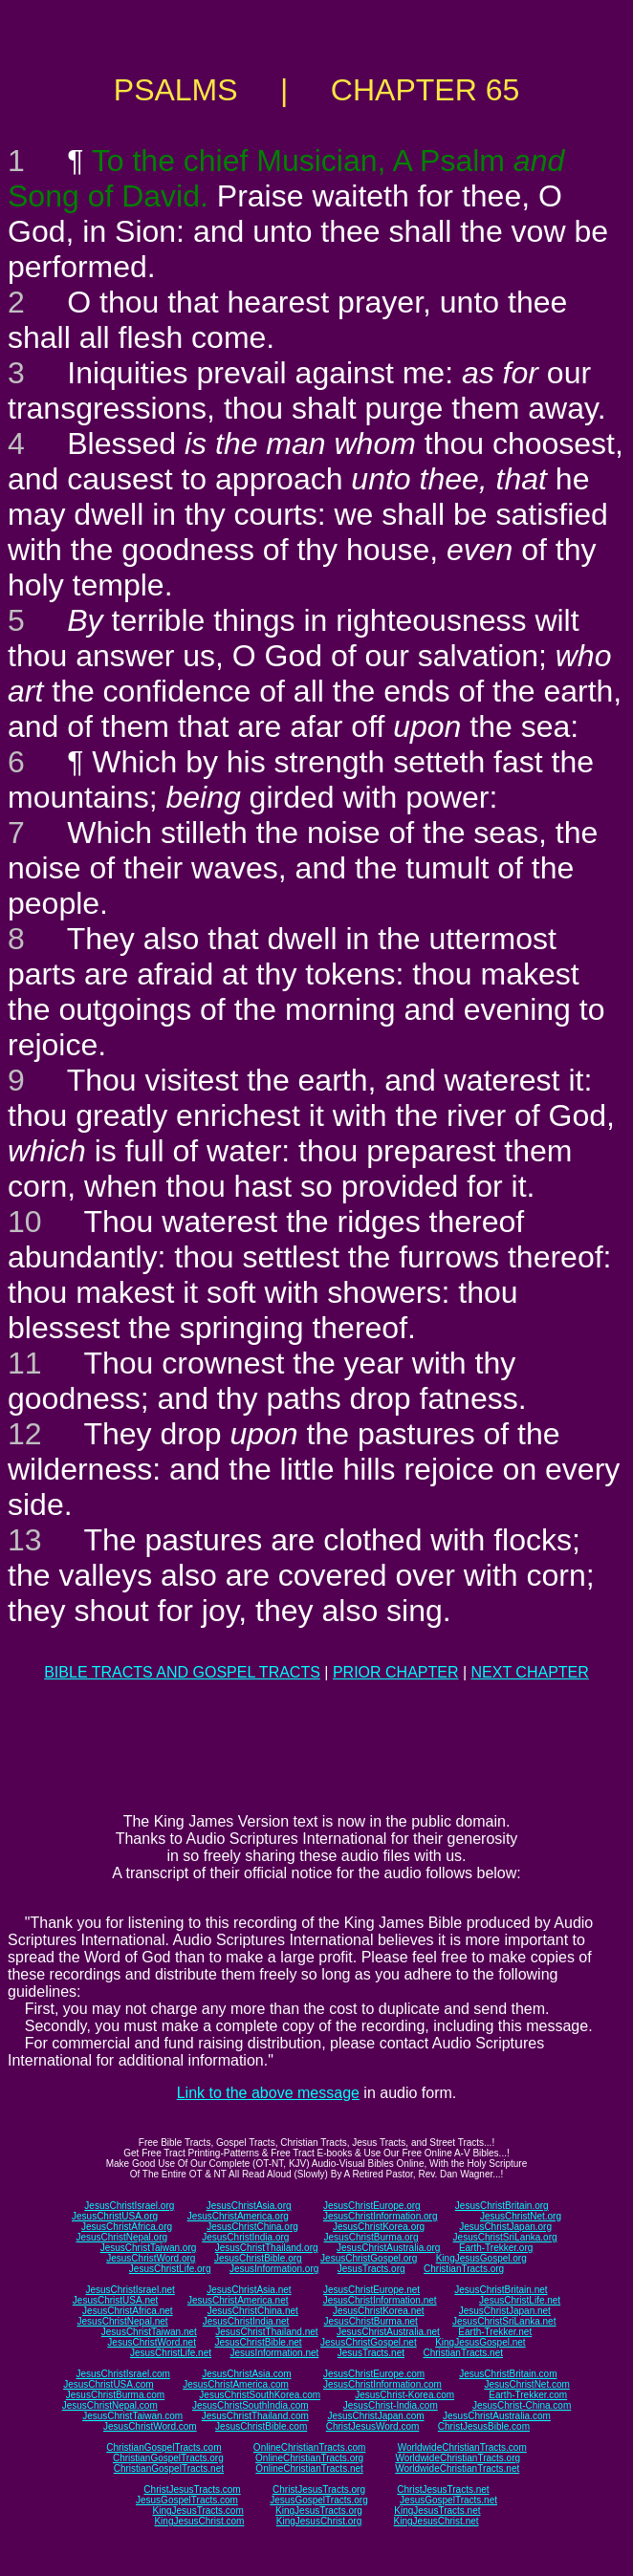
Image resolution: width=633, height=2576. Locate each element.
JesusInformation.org (273, 2268)
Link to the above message (268, 2093)
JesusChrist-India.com (390, 2405)
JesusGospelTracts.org (318, 2500)
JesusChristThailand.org (266, 2247)
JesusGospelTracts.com (187, 2500)
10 (25, 1221)
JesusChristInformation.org (380, 2216)
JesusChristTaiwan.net (149, 2332)
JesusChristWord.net (151, 2342)
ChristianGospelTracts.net (169, 2468)
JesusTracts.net (371, 2353)
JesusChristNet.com (526, 2384)
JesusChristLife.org (170, 2268)
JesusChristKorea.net (379, 2310)
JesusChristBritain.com (508, 2374)
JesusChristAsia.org (249, 2205)
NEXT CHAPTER (530, 1672)
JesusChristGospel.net (368, 2342)
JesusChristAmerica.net (238, 2300)
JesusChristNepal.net (122, 2321)
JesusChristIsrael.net (129, 2289)
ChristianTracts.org (464, 2268)
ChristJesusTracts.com (191, 2489)
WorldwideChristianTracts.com (462, 2447)
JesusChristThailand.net (266, 2332)
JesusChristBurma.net (371, 2321)
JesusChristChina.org (252, 2226)
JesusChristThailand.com (255, 2416)
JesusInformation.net (273, 2353)
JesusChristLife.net (519, 2300)
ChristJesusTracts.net (443, 2489)
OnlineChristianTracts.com (309, 2447)
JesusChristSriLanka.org (505, 2237)
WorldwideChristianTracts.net (457, 2468)
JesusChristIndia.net (246, 2321)
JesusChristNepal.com (110, 2405)
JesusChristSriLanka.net (504, 2321)
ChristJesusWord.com (373, 2426)
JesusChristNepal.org (121, 2237)
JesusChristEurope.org (372, 2205)
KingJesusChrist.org (318, 2521)
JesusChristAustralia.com (497, 2416)
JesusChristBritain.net (500, 2289)
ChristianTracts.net (463, 2353)
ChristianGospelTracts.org (168, 2458)
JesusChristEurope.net (371, 2289)
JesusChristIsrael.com (122, 2374)
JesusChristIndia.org (245, 2237)
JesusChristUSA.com (108, 2384)
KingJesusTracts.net (437, 2510)
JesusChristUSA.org (115, 2216)
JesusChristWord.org (150, 2258)
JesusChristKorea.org (379, 2226)
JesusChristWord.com (150, 2426)
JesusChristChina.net (252, 2310)
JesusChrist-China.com (521, 2405)
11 (25, 1363)
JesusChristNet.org (520, 2216)
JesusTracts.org (371, 2268)
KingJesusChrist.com (199, 2521)
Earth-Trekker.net (495, 2332)
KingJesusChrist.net (436, 2521)
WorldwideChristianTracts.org (457, 2458)
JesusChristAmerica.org (238, 2216)
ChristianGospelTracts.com (163, 2447)
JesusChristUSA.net (115, 2300)
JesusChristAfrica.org (126, 2226)
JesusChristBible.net (257, 2342)
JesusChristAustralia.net (388, 2332)
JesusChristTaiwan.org (148, 2247)
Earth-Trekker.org (496, 2247)
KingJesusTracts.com (198, 2510)
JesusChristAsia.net (249, 2289)
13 (25, 1540)
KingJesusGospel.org (481, 2258)
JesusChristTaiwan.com (132, 2416)
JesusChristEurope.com (374, 2374)
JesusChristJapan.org (505, 2226)
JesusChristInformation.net (380, 2300)
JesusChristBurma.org (371, 2237)
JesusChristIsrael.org (129, 2205)
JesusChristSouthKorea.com (259, 2395)
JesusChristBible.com (261, 2426)
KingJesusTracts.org (318, 2510)
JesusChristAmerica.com (236, 2384)
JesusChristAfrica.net (127, 2310)
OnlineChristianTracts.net (308, 2468)
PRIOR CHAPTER (396, 1672)
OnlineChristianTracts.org (309, 2458)
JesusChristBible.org (258, 2258)
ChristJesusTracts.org (319, 2489)
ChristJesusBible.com (484, 2426)
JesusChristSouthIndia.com (250, 2405)
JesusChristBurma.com (115, 2395)
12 (25, 1434)
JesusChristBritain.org (502, 2205)
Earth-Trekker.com (528, 2395)
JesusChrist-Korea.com (404, 2395)
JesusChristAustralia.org (388, 2247)
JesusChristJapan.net (505, 2310)
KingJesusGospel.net (480, 2342)
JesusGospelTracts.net (448, 2500)
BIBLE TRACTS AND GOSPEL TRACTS (182, 1672)
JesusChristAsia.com (246, 2374)
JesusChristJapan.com (375, 2416)
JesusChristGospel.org (368, 2258)
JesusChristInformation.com (382, 2384)
